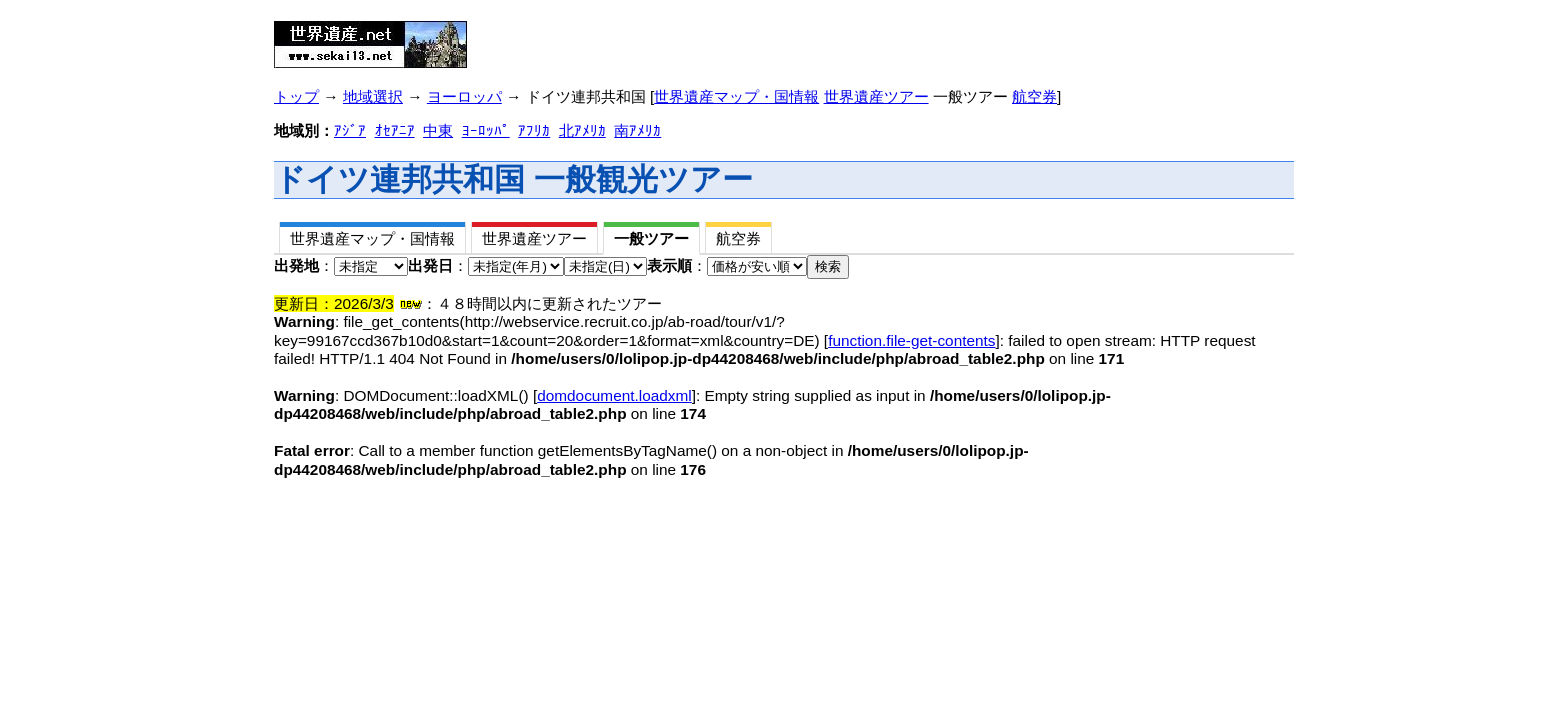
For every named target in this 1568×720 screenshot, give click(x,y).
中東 (438, 130)
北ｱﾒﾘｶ (582, 130)
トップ (296, 96)
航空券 (1034, 96)
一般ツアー (651, 238)
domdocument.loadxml (614, 395)
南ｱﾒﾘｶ (637, 130)
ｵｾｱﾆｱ (395, 130)
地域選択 (373, 96)
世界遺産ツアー (876, 96)
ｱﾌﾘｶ (534, 130)
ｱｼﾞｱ (350, 130)
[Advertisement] (727, 38)
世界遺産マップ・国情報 (736, 96)
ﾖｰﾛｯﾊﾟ (486, 130)
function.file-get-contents (911, 340)
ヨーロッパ (464, 96)
